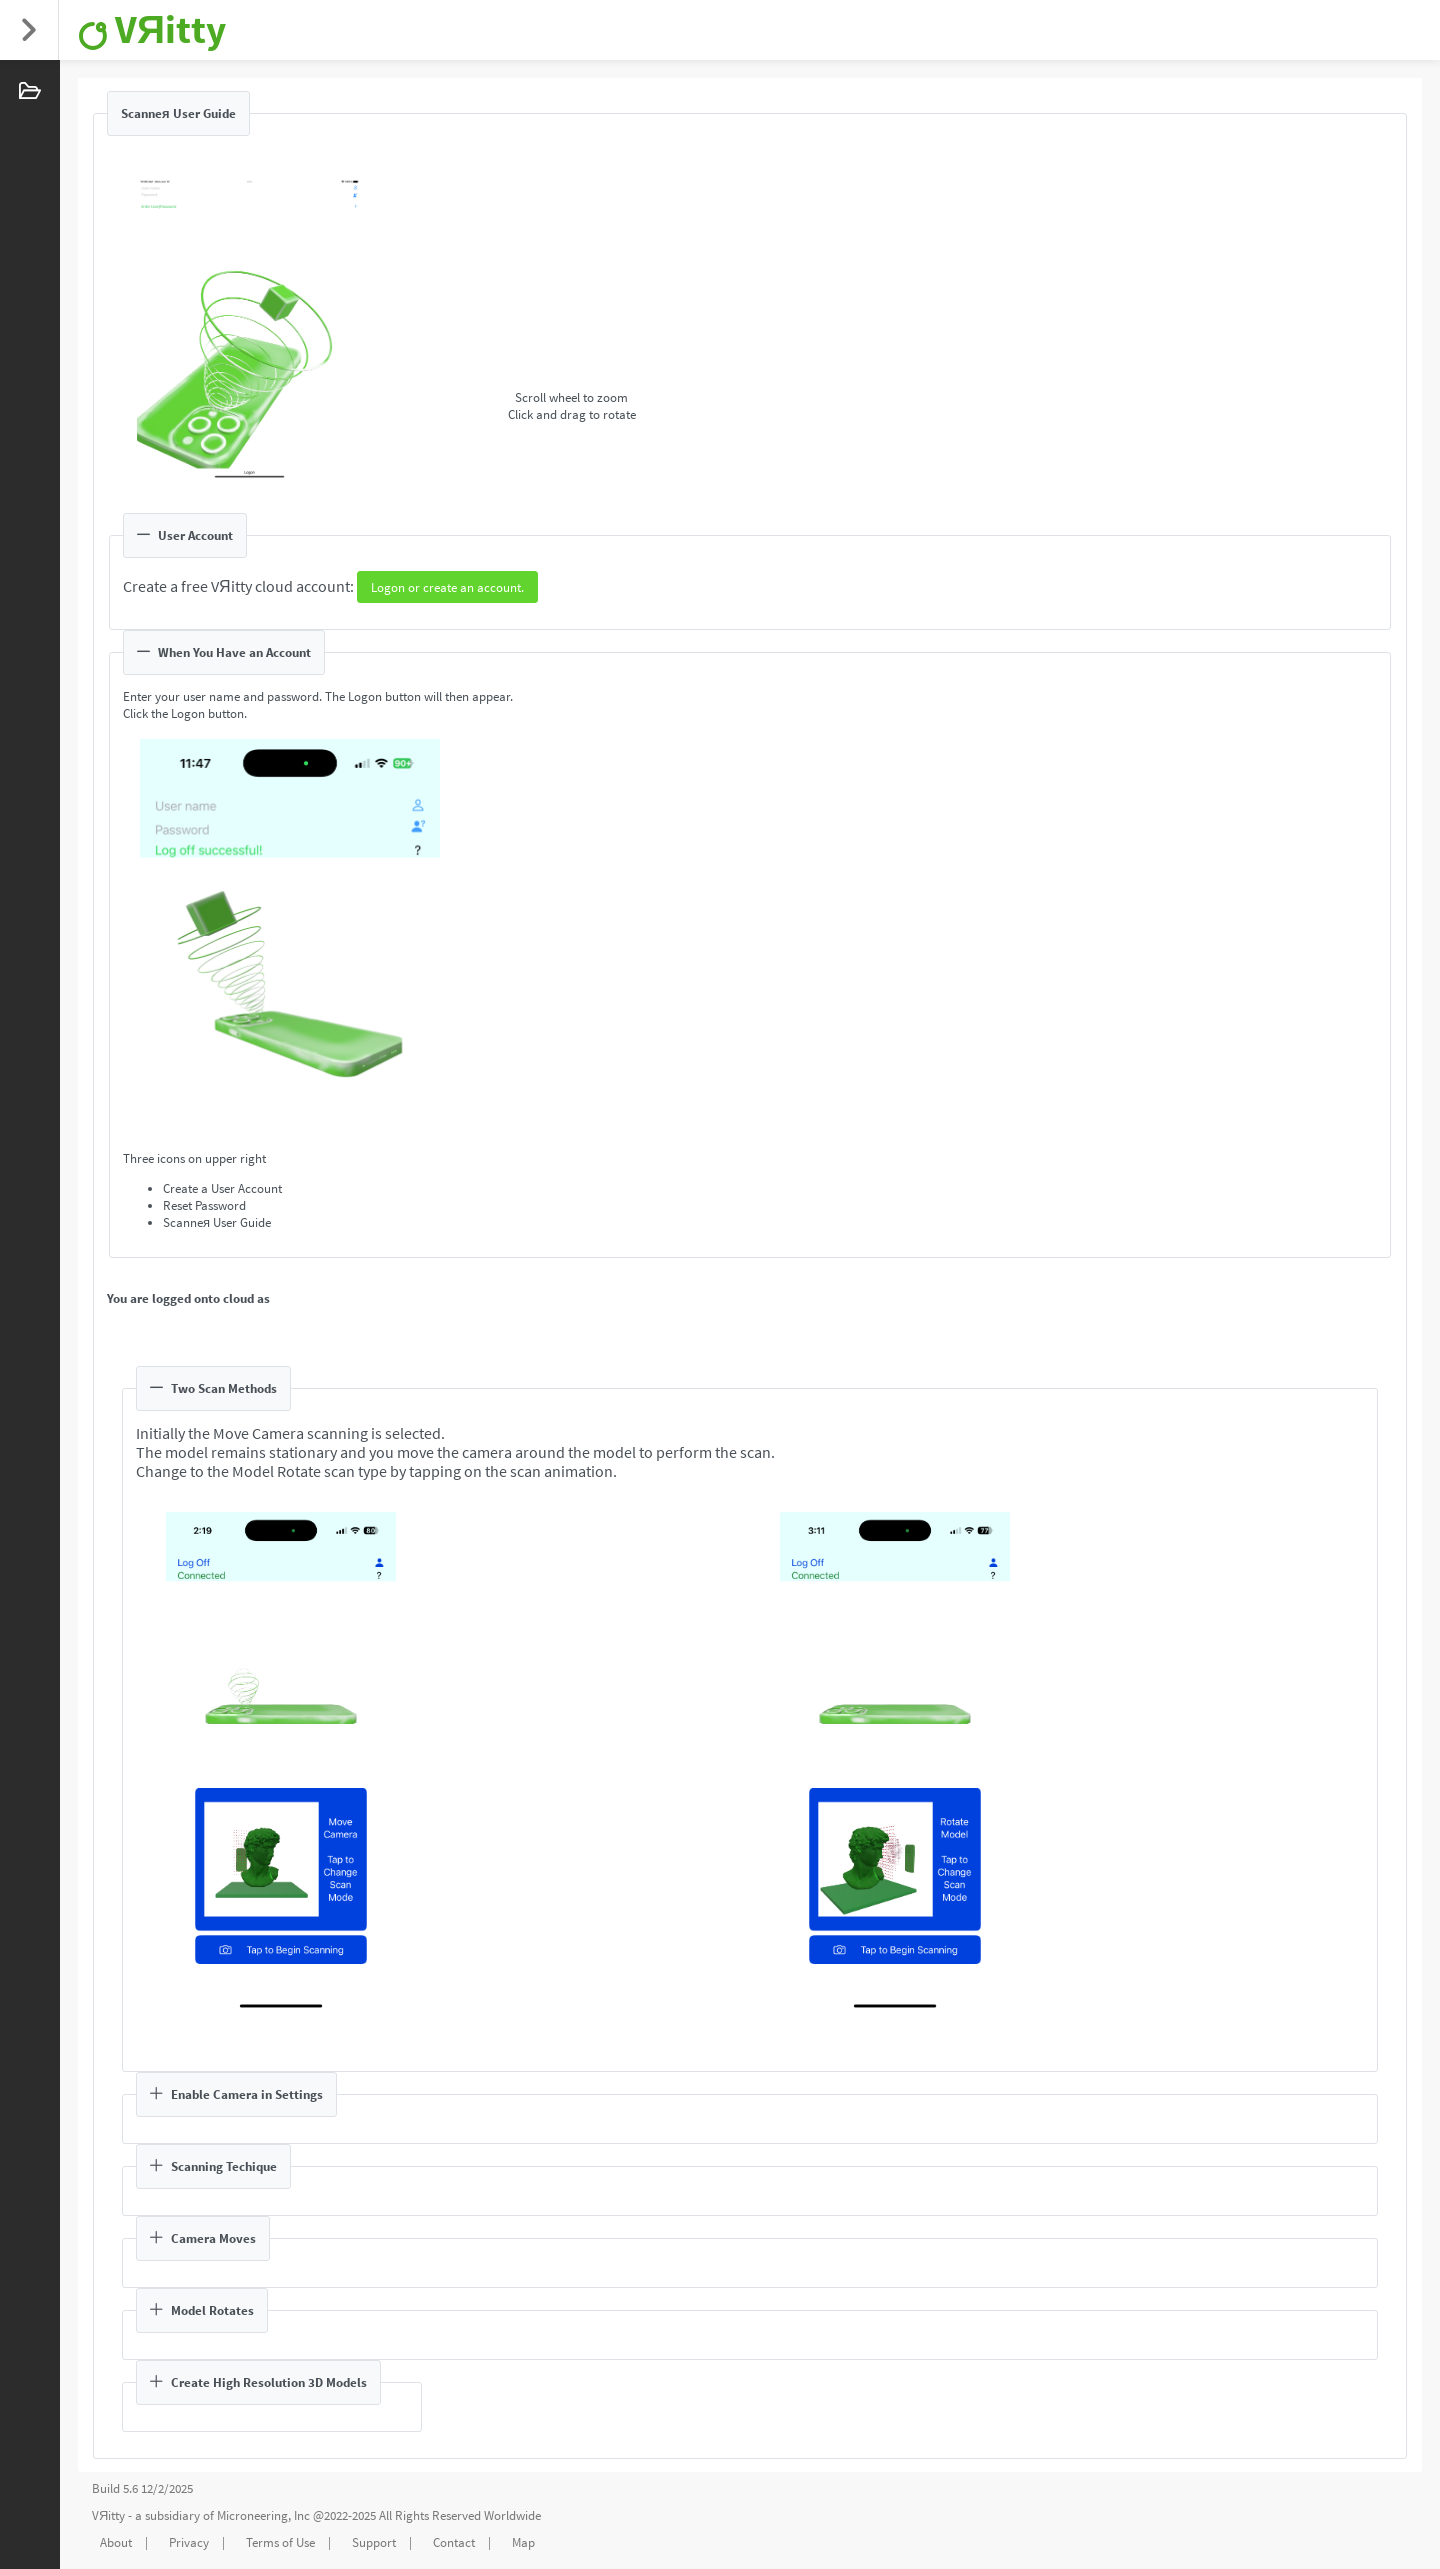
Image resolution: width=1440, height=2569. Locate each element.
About (116, 2542)
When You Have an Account (224, 652)
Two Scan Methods (213, 1388)
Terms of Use (280, 2542)
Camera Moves (203, 2238)
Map (523, 2542)
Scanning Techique (213, 2166)
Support (374, 2542)
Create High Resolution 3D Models (258, 2382)
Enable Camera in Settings (236, 2094)
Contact (454, 2542)
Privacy (189, 2542)
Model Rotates (202, 2310)
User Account (185, 535)
